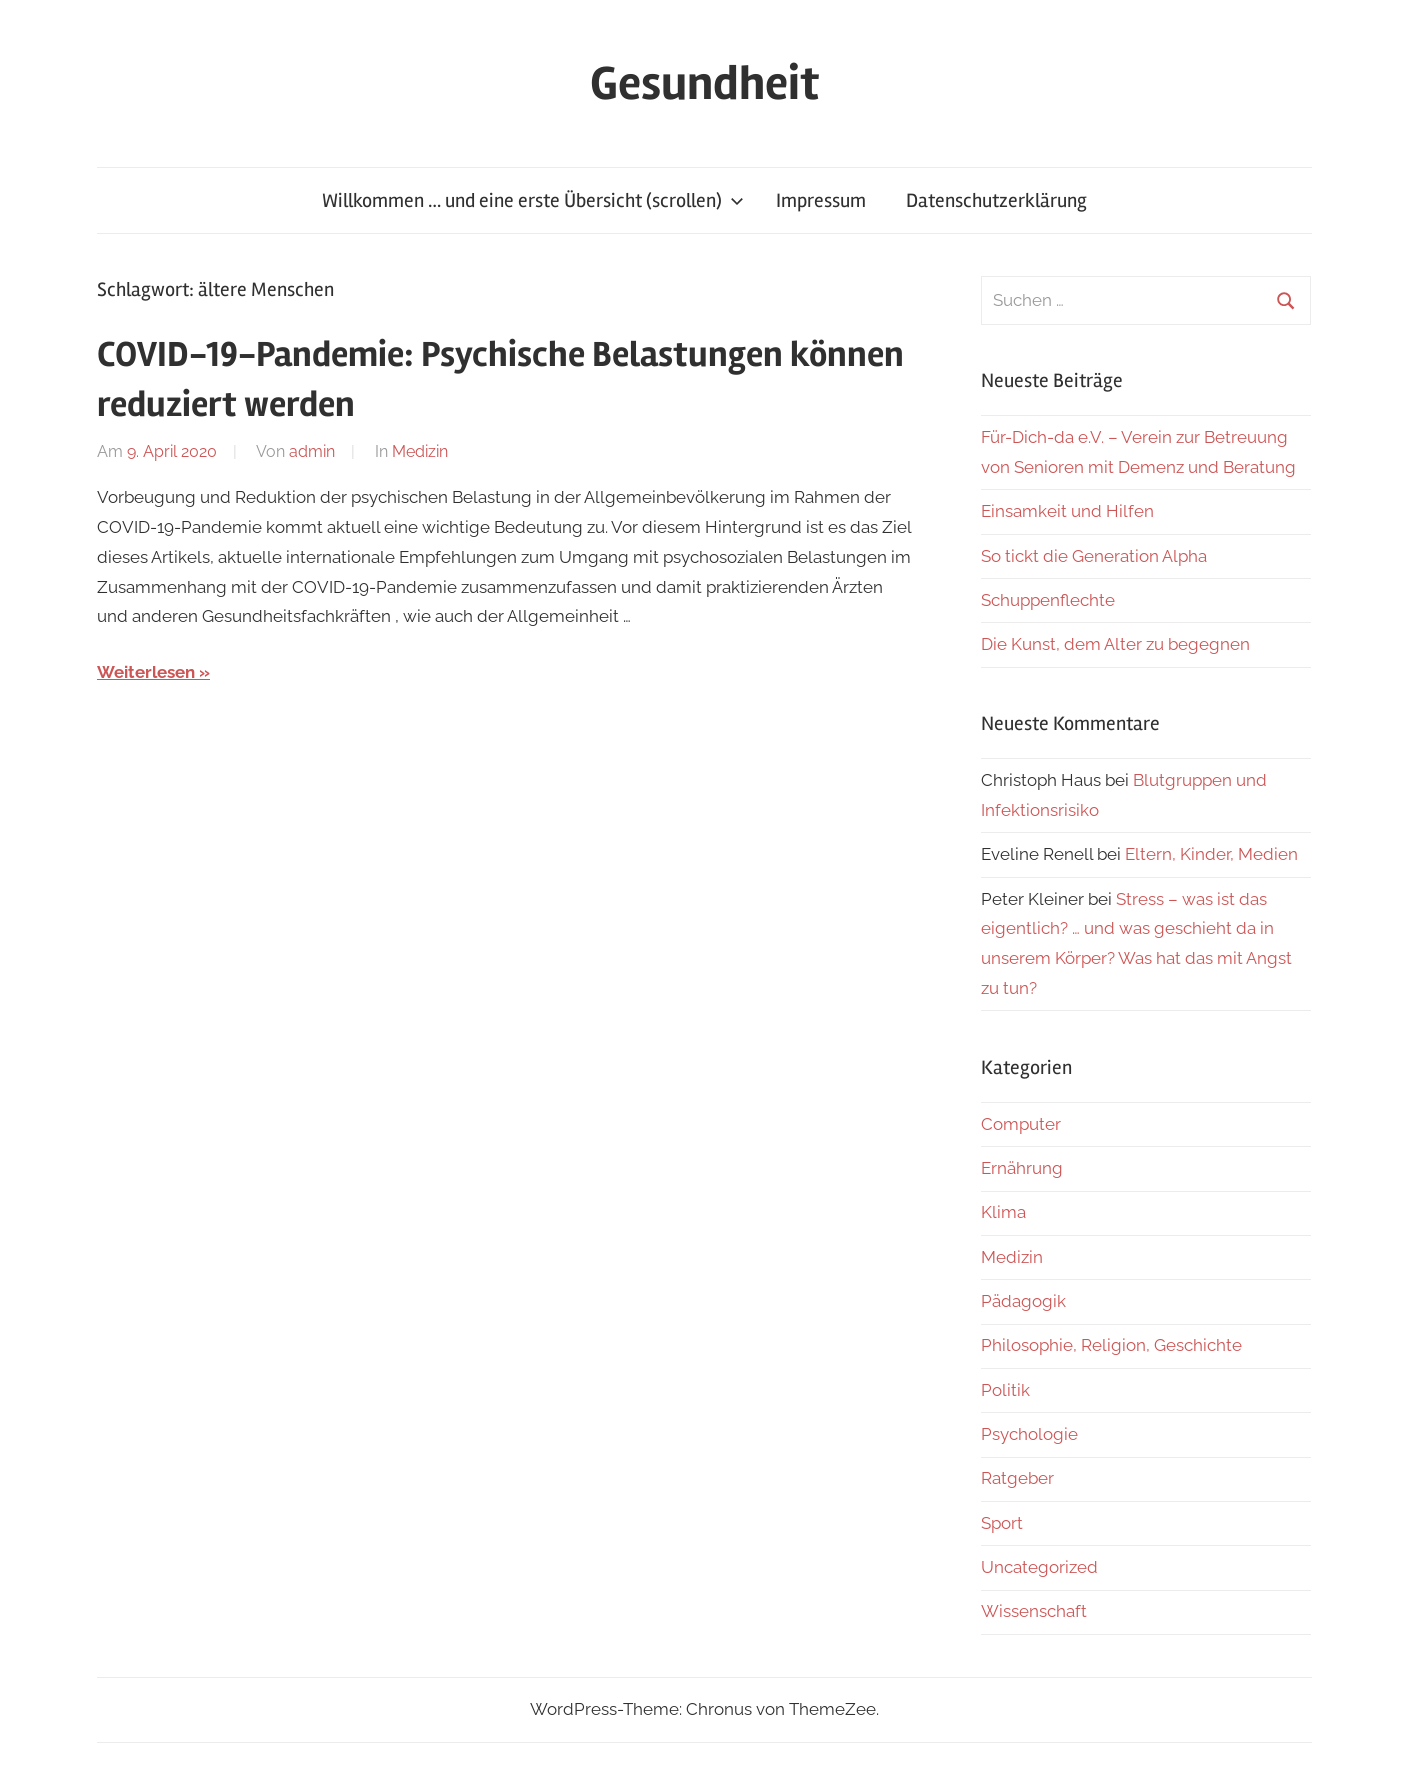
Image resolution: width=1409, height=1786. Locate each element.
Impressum (821, 200)
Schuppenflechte (1048, 600)
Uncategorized (1039, 1567)
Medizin (420, 451)
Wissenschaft (1034, 1611)
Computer (1021, 1124)
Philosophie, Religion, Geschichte (1111, 1345)
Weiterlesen (146, 672)
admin (312, 451)
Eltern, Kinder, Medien (1211, 854)
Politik (1005, 1390)
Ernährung (1022, 1168)
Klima (1003, 1212)
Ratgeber (1017, 1478)
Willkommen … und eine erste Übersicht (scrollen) (533, 200)
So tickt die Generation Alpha (1094, 556)
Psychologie (1029, 1434)
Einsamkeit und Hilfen (1067, 511)
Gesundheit (704, 83)
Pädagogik (1023, 1301)
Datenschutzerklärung (996, 200)
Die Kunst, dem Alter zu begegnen (1115, 644)
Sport (1002, 1523)
